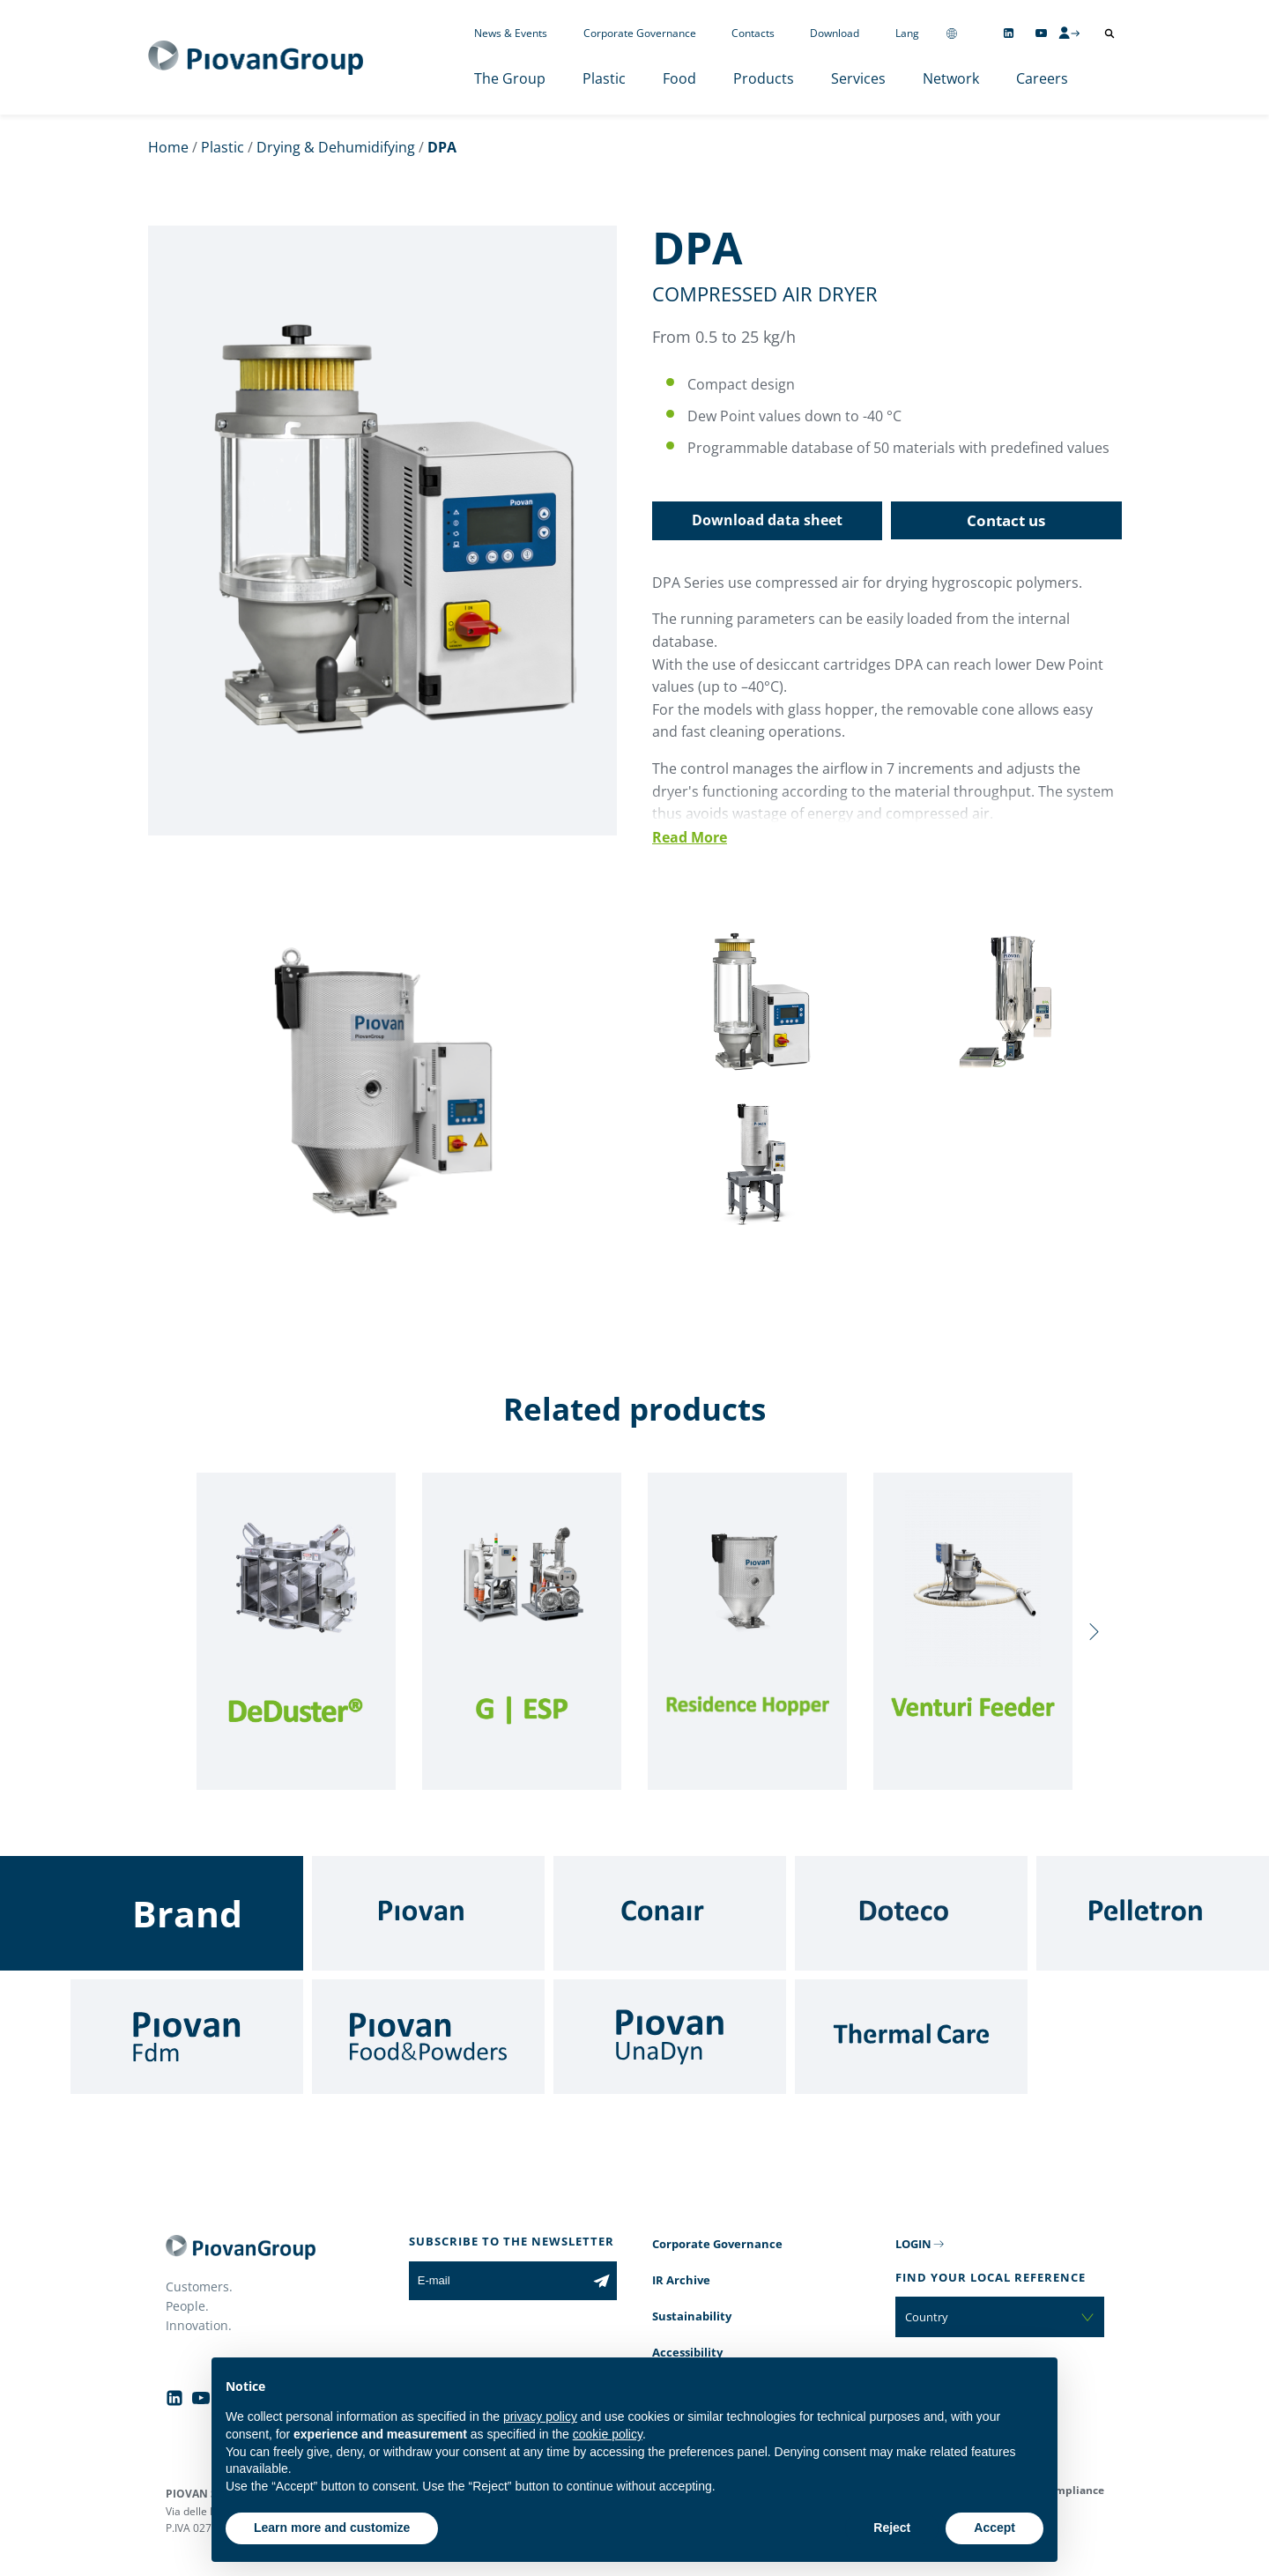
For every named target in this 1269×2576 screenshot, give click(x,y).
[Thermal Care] (911, 2036)
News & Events (510, 33)
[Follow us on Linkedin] (1008, 33)
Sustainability (691, 2316)
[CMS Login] (1069, 32)
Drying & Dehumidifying (335, 147)
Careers (1042, 78)
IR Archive (681, 2280)
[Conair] (669, 1913)
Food (679, 78)
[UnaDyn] (669, 2036)
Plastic (604, 78)
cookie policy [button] (607, 2434)
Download (834, 33)
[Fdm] (186, 2036)
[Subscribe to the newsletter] (601, 2280)
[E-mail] (497, 2280)
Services (858, 78)
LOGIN (913, 2244)
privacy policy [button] (540, 2416)
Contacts (753, 33)
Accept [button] (994, 2527)
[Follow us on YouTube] (1041, 33)
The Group (509, 78)
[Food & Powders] (428, 2036)
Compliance (1073, 2490)
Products (763, 78)
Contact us (1006, 520)
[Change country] (952, 33)
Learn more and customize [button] (332, 2527)
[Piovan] (428, 1913)
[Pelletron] (1152, 1913)
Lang (907, 33)
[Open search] (1109, 33)
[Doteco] (911, 1913)
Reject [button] (891, 2527)
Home (168, 147)
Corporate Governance (639, 33)
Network (951, 78)
